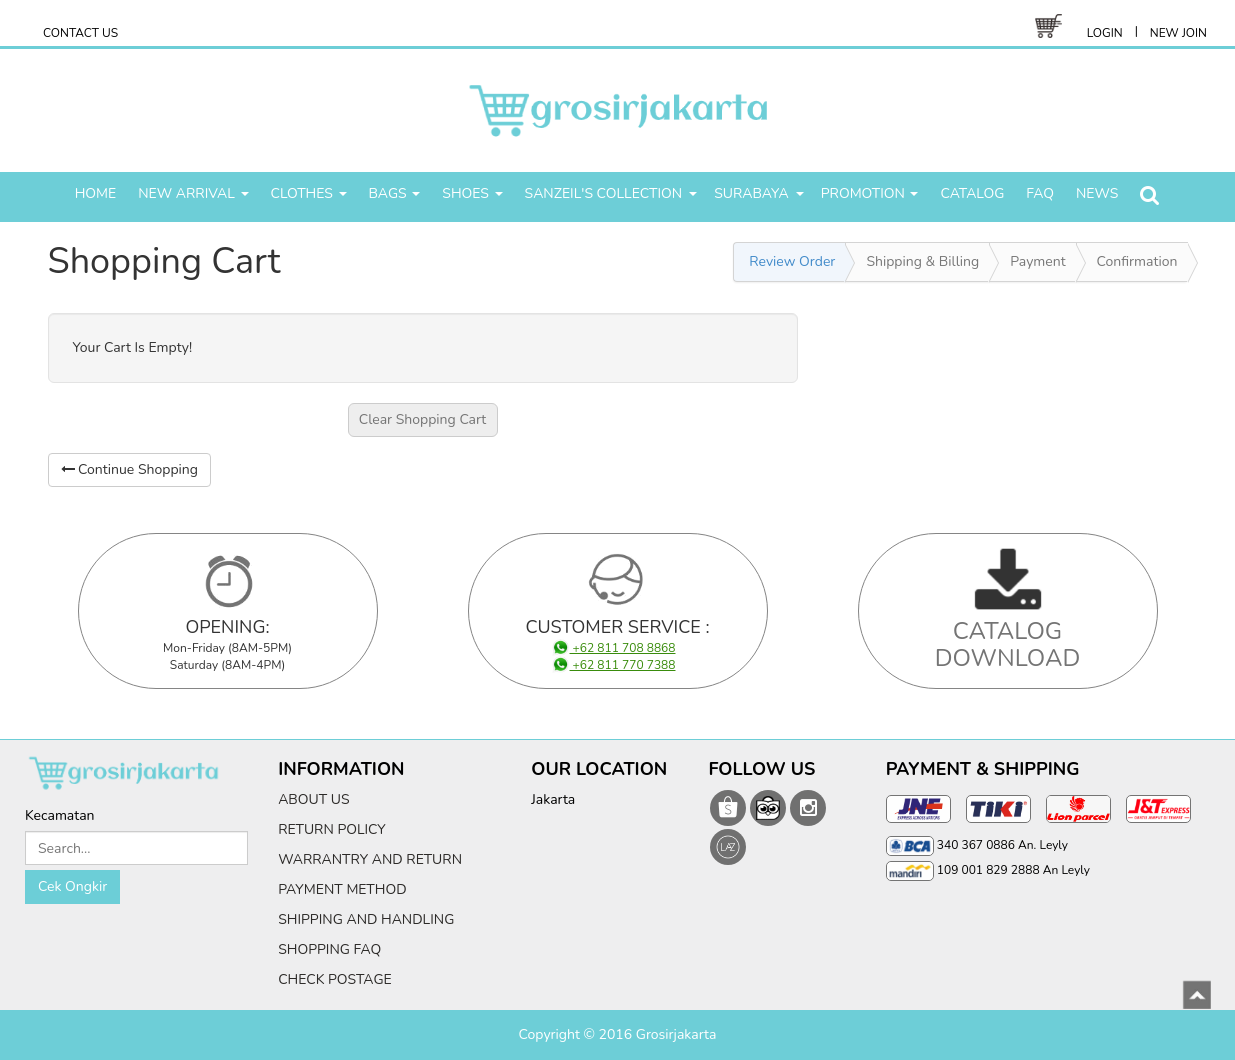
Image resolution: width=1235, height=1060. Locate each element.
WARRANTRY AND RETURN (370, 859)
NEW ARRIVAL (193, 193)
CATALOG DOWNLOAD (1008, 644)
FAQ (1040, 193)
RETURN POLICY (332, 829)
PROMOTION (870, 193)
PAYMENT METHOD (342, 889)
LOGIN (1105, 33)
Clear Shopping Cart (423, 419)
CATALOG (972, 193)
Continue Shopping (129, 469)
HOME (96, 193)
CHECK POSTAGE (335, 979)
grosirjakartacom (728, 808)
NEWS (1097, 193)
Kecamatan (60, 815)
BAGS (395, 193)
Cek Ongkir (72, 886)
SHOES (472, 193)
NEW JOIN (1178, 33)
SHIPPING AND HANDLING (366, 919)
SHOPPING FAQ (329, 949)
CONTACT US (80, 33)
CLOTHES (309, 193)
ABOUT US (313, 799)
